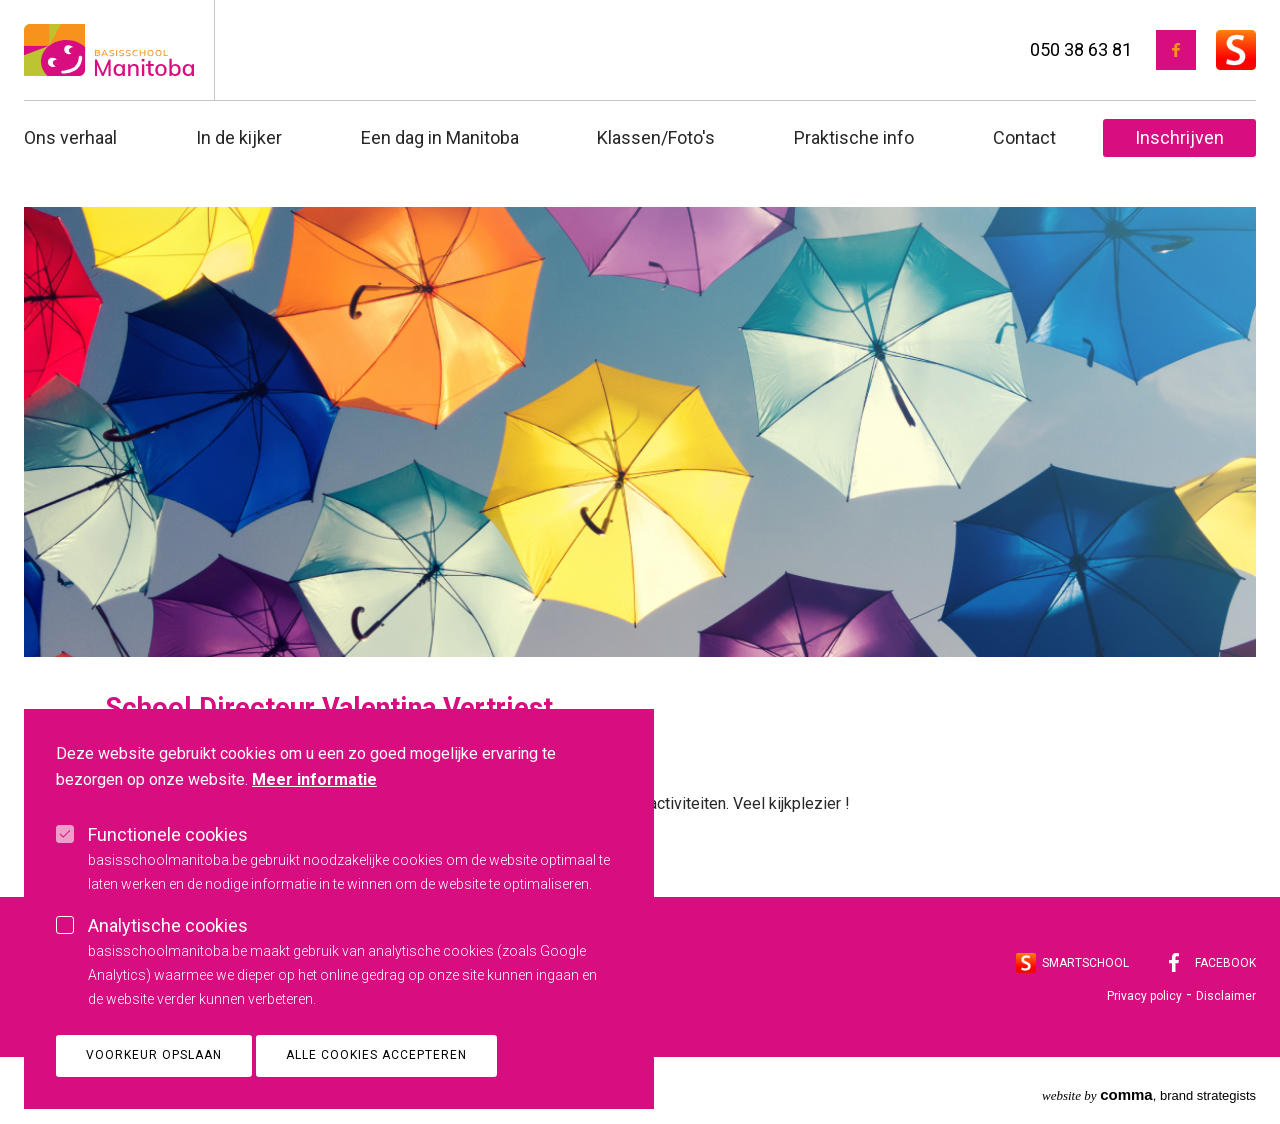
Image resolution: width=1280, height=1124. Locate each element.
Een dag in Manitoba (440, 137)
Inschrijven (1179, 137)
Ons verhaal (70, 137)
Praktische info (854, 137)
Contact (1024, 137)
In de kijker (239, 137)
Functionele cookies (168, 870)
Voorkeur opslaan (154, 1091)
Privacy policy (1144, 996)
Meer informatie (314, 815)
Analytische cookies (168, 961)
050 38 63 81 (1081, 49)
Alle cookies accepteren (376, 1091)
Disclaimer (1226, 996)
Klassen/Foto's (656, 137)
